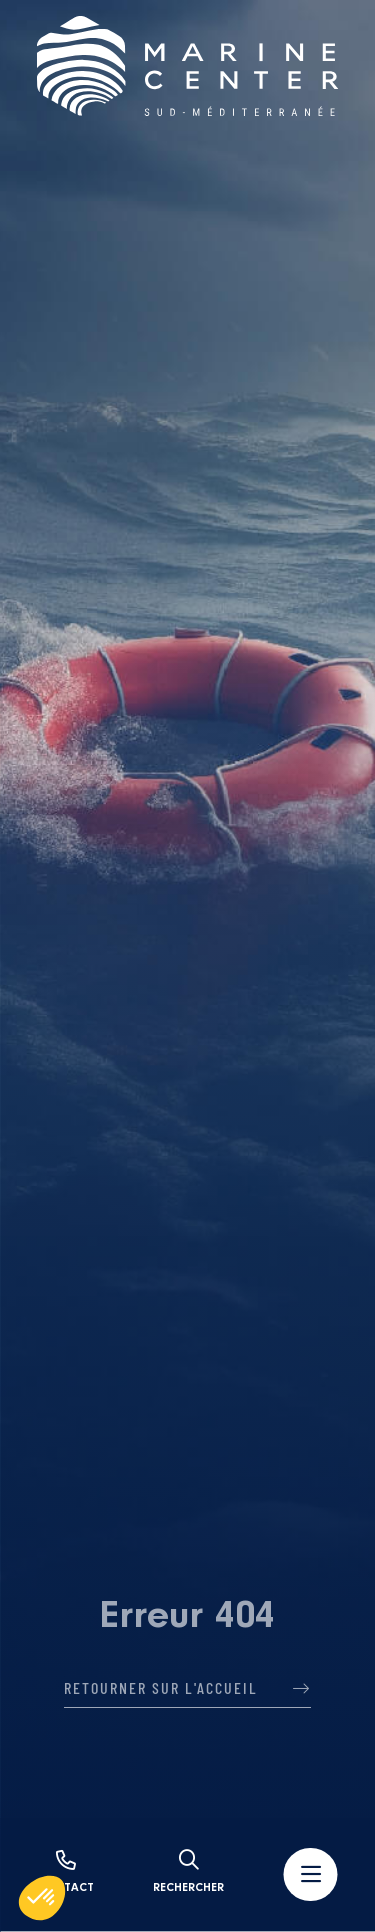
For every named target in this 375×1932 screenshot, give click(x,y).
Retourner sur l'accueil (187, 1687)
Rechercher (188, 1872)
